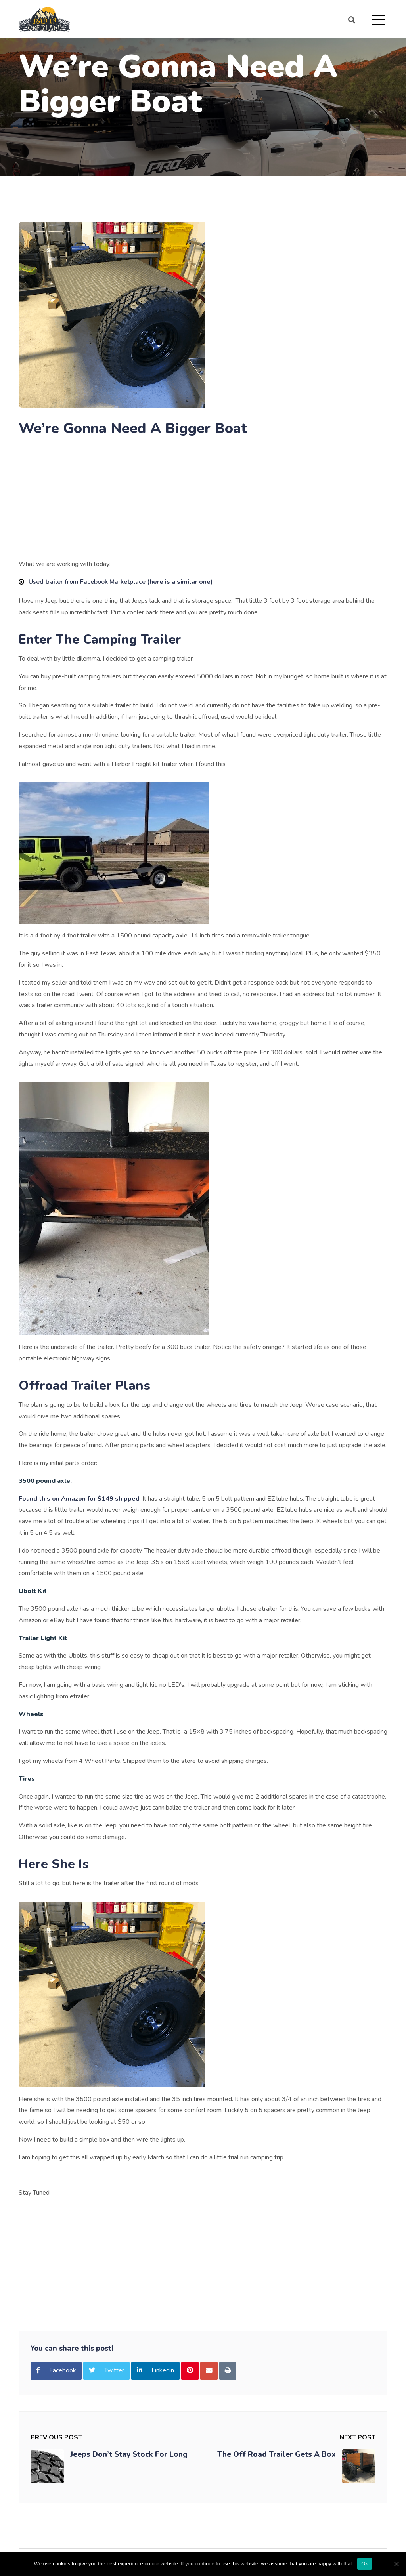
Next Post (357, 2437)
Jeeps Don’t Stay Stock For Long (129, 2454)
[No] (396, 2564)
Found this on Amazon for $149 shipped (79, 1498)
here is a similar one (180, 581)
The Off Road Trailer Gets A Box (276, 2454)
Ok (364, 2563)
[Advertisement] (203, 499)
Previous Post (56, 2437)
